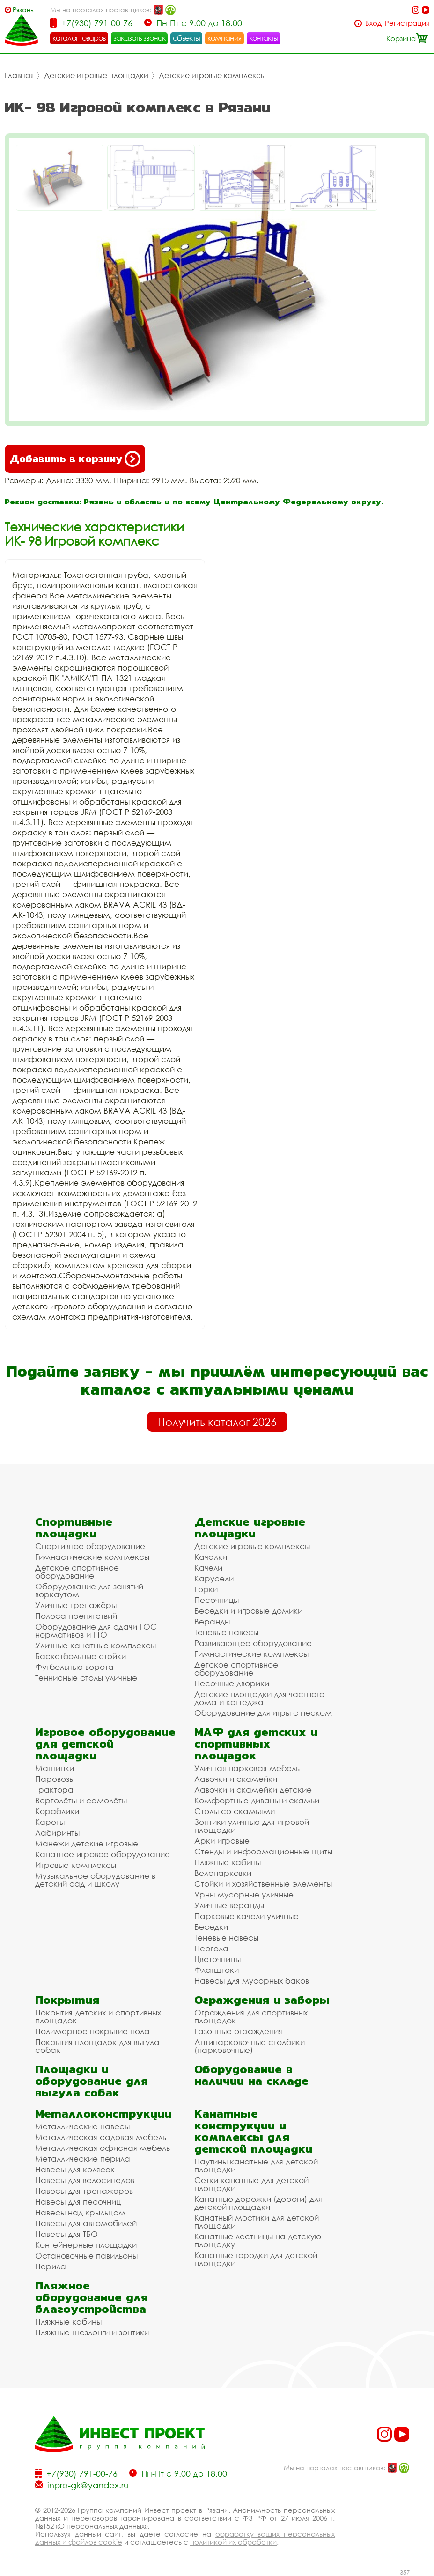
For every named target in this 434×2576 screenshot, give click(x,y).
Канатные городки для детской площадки (255, 2259)
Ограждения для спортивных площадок (251, 2016)
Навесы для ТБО (66, 2234)
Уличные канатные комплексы (95, 1645)
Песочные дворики (231, 1683)
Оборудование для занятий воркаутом (89, 1590)
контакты (264, 38)
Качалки (210, 1557)
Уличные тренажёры (76, 1605)
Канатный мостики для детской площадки (256, 2221)
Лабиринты (57, 1833)
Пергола (211, 1948)
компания (224, 38)
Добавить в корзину (74, 459)
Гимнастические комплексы (92, 1557)
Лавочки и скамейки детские (253, 1790)
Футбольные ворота (74, 1667)
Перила (50, 2266)
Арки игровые (222, 1841)
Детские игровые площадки (96, 75)
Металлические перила (82, 2159)
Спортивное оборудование (90, 1546)
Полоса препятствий (76, 1616)
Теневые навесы (226, 1632)
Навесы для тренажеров (84, 2191)
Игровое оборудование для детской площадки (105, 1743)
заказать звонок (139, 38)
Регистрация (407, 23)
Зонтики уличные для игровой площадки (251, 1826)
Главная (19, 75)
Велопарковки (222, 1873)
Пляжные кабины (227, 1862)
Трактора (54, 1790)
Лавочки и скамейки (235, 1779)
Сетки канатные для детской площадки (251, 2184)
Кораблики (57, 1811)
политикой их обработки (233, 2542)
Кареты (50, 1822)
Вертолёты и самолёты (81, 1800)
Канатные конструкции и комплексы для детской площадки (253, 2131)
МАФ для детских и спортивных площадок (255, 1743)
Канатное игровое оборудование (102, 1854)
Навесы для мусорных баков (251, 1981)
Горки (206, 1589)
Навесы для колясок (75, 2169)
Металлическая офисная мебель (102, 2148)
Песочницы (216, 1600)
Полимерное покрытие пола (92, 2031)
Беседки (211, 1927)
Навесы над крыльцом (80, 2212)
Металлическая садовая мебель (100, 2137)
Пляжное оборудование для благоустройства (91, 2297)
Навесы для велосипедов (84, 2180)
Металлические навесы (82, 2126)
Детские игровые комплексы (212, 75)
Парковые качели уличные (246, 1916)
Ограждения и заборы (262, 2000)
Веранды (212, 1621)
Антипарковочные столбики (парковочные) (249, 2046)
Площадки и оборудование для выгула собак (91, 2080)
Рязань (23, 10)
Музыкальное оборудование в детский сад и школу (95, 1880)
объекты (186, 38)
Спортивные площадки (73, 1527)
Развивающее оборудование (253, 1643)
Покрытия (67, 2000)
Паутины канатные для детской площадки (256, 2165)
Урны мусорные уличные (244, 1894)
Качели (208, 1568)
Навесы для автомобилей (86, 2223)
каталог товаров (79, 38)
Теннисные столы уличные (86, 1678)
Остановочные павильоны (86, 2255)
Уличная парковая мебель (247, 1768)
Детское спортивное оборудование (77, 1572)
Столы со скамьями (234, 1811)
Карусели (214, 1578)
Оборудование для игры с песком (263, 1713)
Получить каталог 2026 (217, 1421)
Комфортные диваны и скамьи (256, 1800)
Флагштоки (216, 1970)
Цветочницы (217, 1959)
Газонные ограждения (238, 2031)
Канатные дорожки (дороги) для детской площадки (258, 2203)
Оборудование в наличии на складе (251, 2075)
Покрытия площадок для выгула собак (97, 2046)
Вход (373, 23)
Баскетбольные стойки (80, 1656)
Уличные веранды (229, 1905)
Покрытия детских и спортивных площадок (98, 2016)
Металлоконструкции (103, 2113)
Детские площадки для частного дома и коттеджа (259, 1698)
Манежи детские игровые (86, 1843)
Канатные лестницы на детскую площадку (257, 2240)
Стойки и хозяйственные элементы (263, 1884)
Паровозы (54, 1779)
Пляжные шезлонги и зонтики (92, 2332)
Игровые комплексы (75, 1865)
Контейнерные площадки (86, 2245)
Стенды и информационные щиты (263, 1851)
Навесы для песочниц (78, 2202)
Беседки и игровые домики (248, 1611)
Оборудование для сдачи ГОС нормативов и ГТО (96, 1631)
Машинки (54, 1768)
